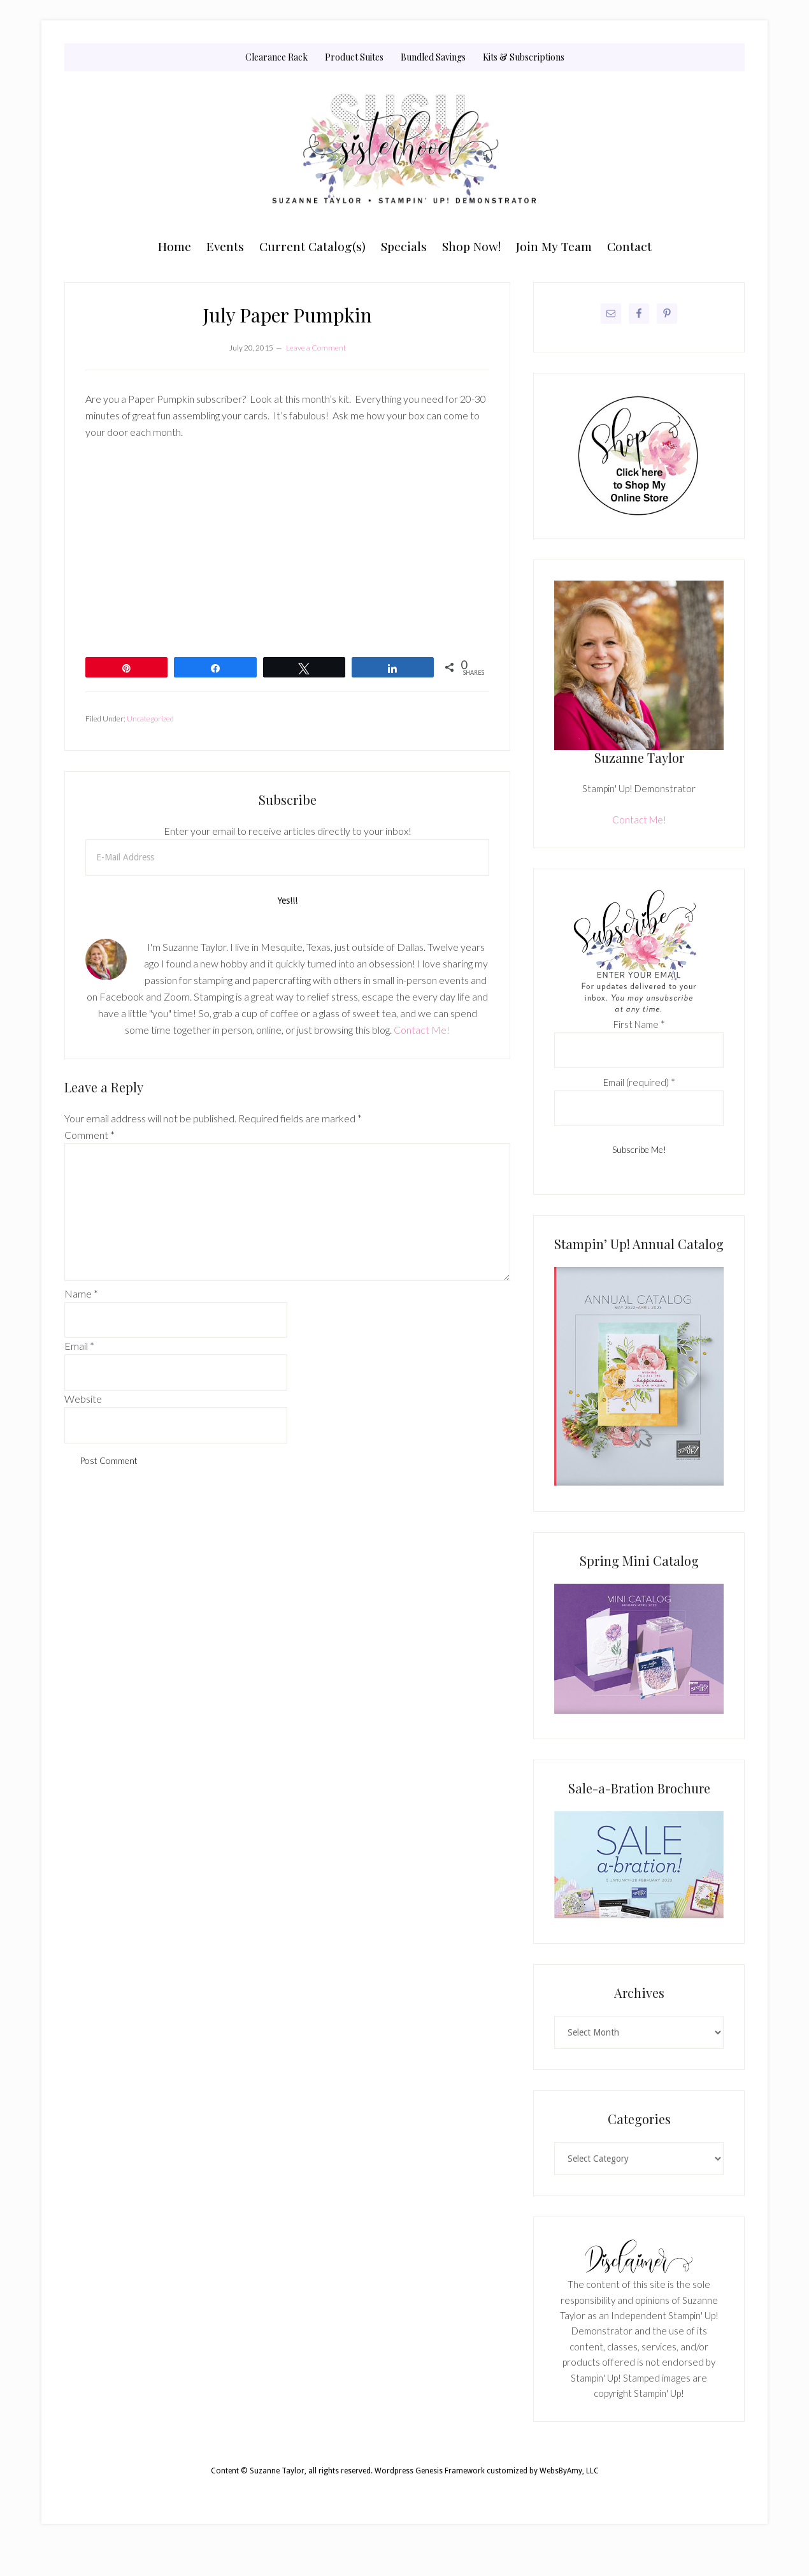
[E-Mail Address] (287, 857)
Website (83, 1399)
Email (79, 1346)
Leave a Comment (316, 347)
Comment (89, 1135)
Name (81, 1293)
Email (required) (639, 1082)
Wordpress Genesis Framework (430, 2470)
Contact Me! (422, 1030)
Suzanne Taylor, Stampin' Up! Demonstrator (404, 151)
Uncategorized (150, 718)
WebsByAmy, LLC (569, 2470)
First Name (639, 1024)
